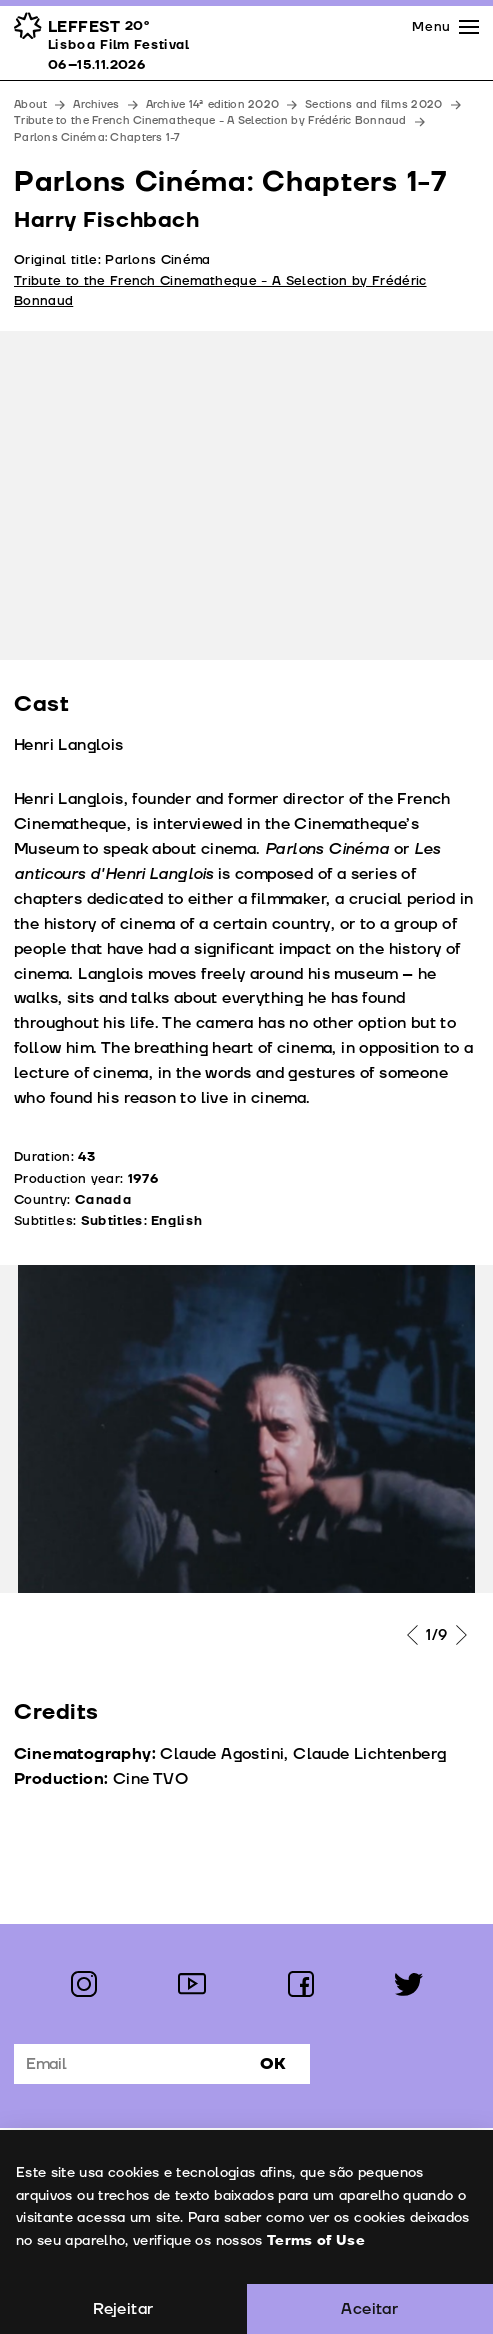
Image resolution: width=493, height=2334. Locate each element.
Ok (273, 2064)
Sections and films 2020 (373, 104)
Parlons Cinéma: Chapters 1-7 (97, 137)
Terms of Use (315, 2240)
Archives (96, 104)
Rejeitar (123, 2309)
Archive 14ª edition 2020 (213, 104)
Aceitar (369, 2309)
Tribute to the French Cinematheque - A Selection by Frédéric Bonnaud (210, 120)
